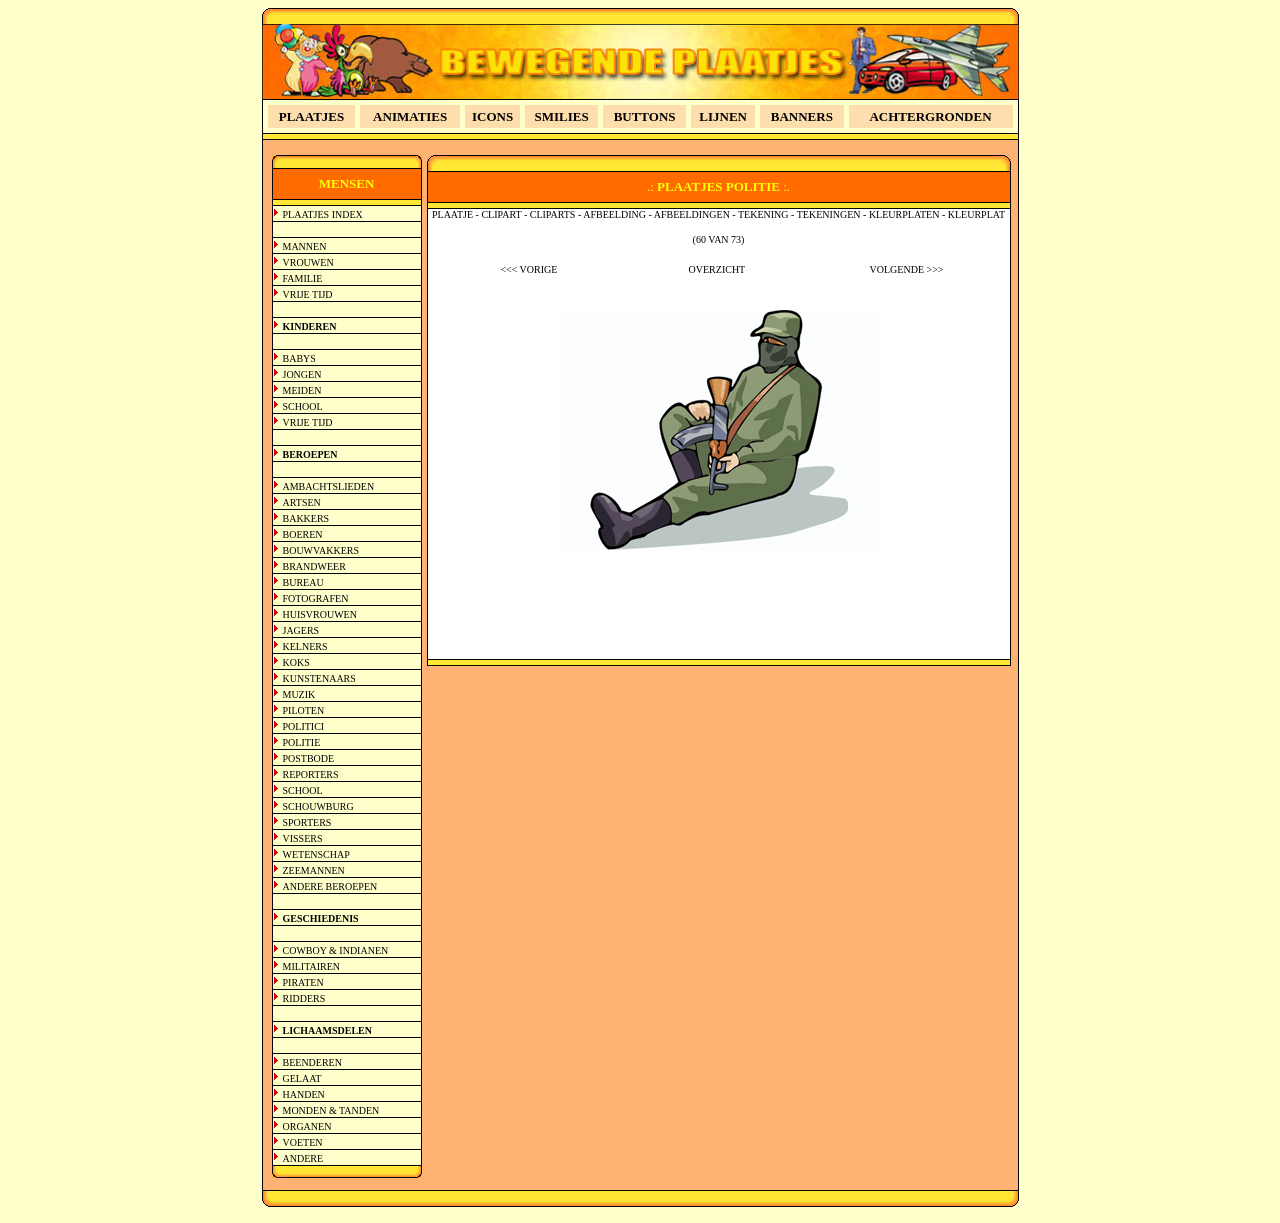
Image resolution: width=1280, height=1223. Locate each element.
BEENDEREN (312, 1062)
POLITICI (304, 726)
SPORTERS (307, 822)
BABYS (299, 358)
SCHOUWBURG (318, 806)
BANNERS (802, 116)
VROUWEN (308, 262)
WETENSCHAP (316, 854)
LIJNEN (723, 116)
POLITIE (302, 742)
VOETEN (303, 1142)
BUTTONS (645, 116)
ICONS (492, 116)
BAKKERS (306, 518)
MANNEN (305, 246)
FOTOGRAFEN (316, 598)
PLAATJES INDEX (323, 214)
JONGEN (302, 374)
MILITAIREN (312, 966)
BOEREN (303, 534)
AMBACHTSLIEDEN (329, 486)
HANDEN (304, 1094)
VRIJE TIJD (308, 294)
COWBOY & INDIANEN (336, 950)
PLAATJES (312, 116)
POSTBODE (309, 758)
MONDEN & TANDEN (331, 1110)
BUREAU (303, 582)
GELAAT (302, 1078)
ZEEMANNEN (314, 870)
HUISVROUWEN (320, 614)
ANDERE (303, 1158)
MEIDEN (302, 390)
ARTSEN (302, 502)
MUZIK (299, 694)
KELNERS (305, 646)
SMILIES (562, 116)
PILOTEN (304, 710)
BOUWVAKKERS (321, 550)
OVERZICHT (717, 269)
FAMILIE (303, 278)
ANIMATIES (410, 116)
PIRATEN (303, 982)
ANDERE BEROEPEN (330, 886)
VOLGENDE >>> (907, 269)
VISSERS (303, 838)
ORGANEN (307, 1126)
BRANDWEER (314, 566)
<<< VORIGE (528, 269)
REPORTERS (311, 774)
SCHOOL (303, 406)
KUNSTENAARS (319, 678)
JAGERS (301, 630)
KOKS (296, 662)
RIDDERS (304, 998)
